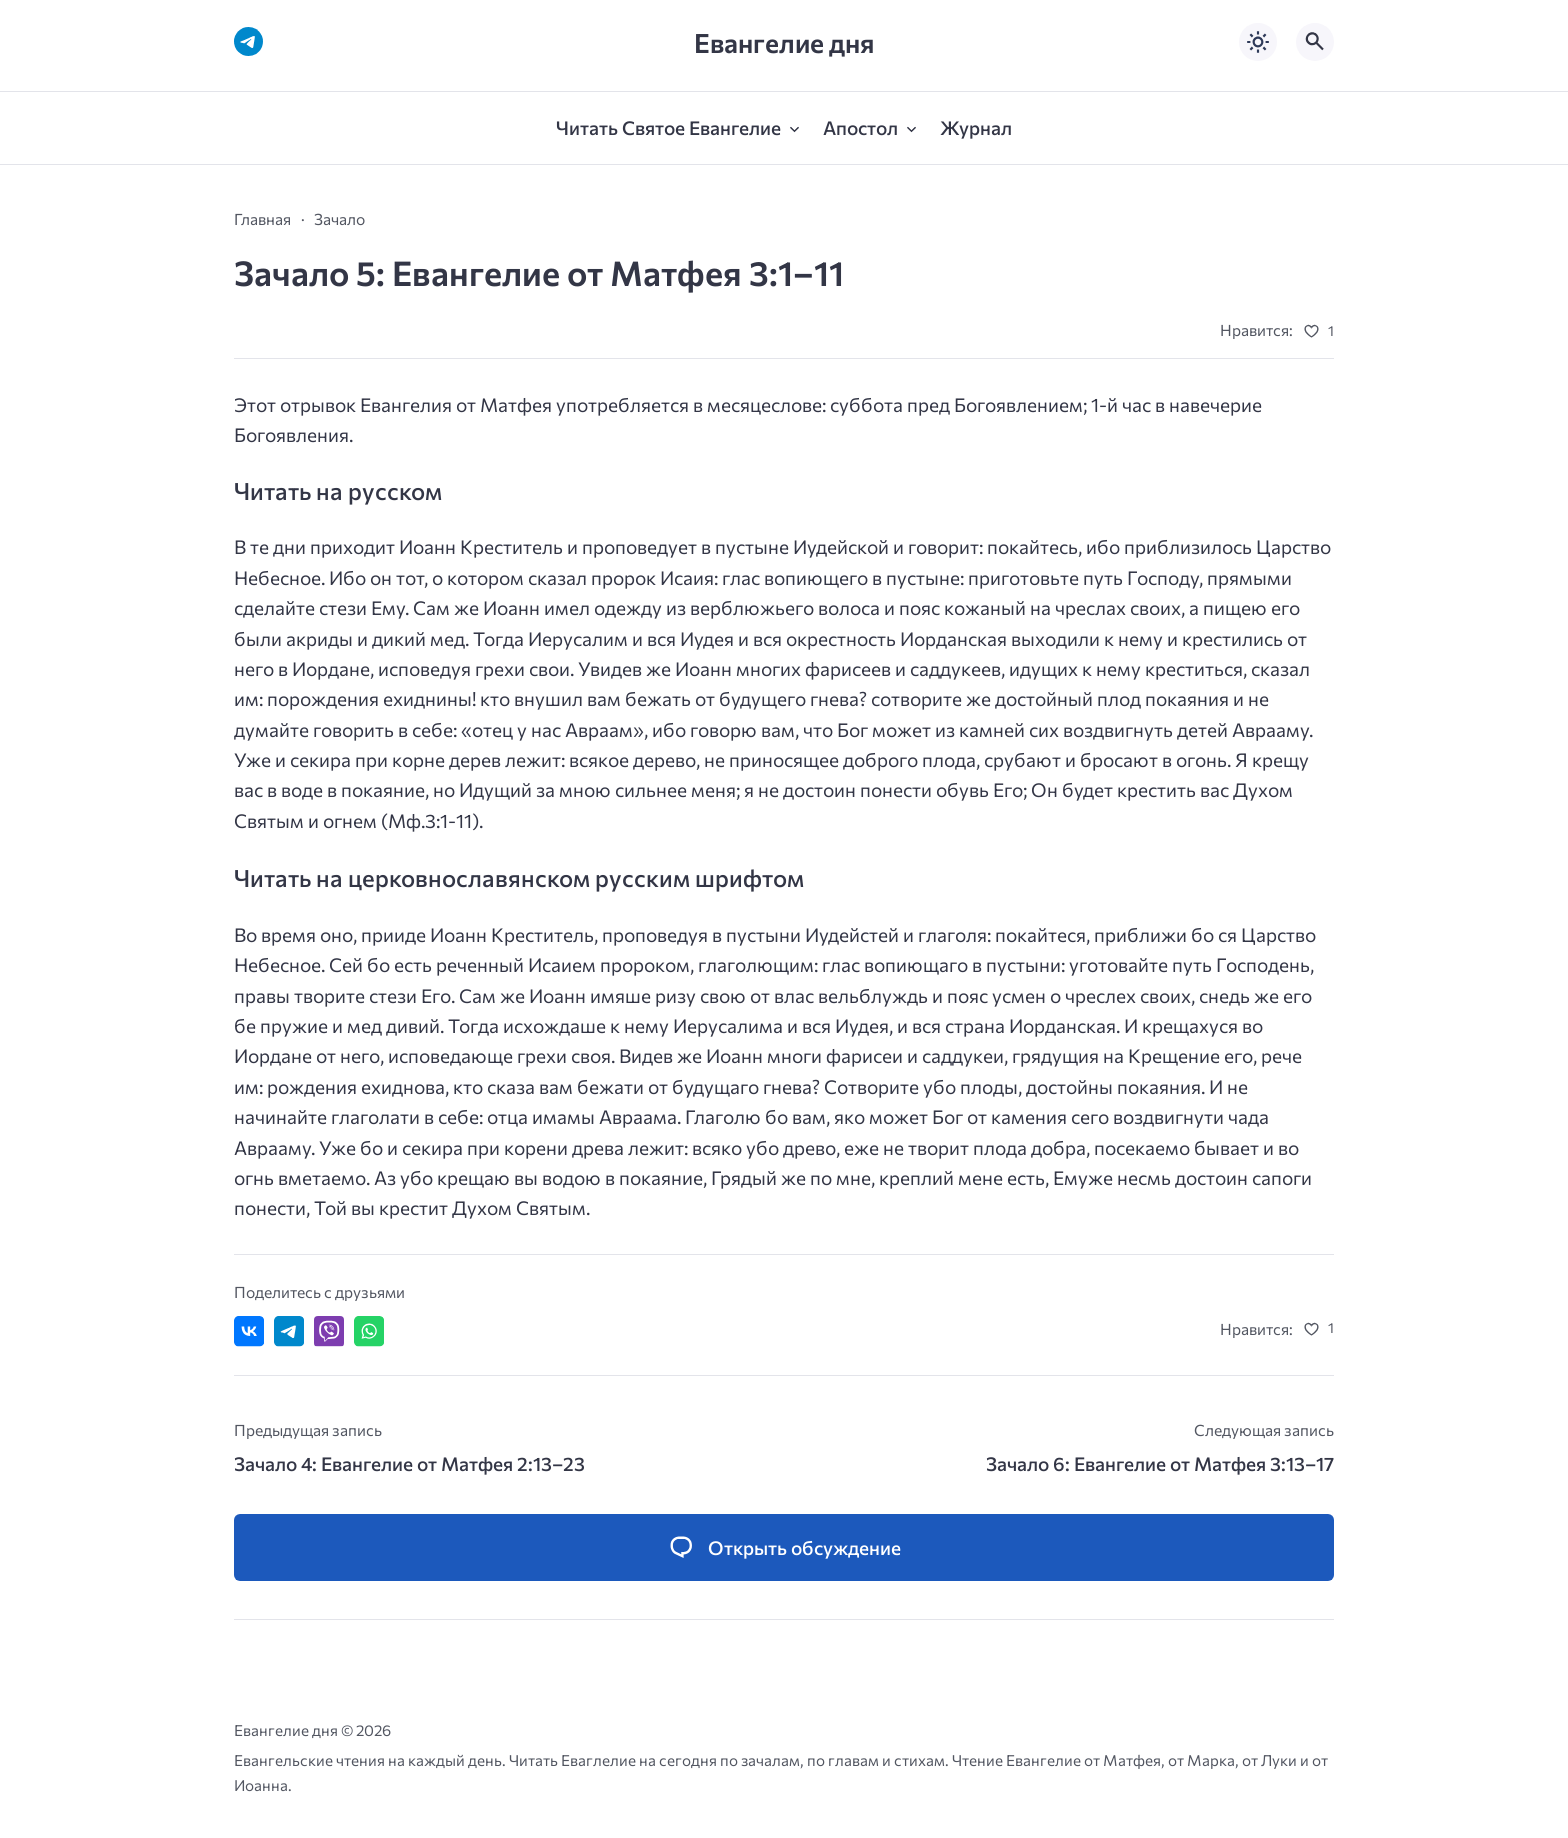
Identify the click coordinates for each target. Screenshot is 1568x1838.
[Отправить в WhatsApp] (369, 1331)
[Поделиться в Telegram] (289, 1331)
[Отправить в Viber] (329, 1331)
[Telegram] (248, 41)
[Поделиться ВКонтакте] (249, 1331)
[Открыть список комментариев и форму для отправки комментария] (784, 1547)
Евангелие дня (784, 42)
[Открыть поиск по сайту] (1315, 42)
